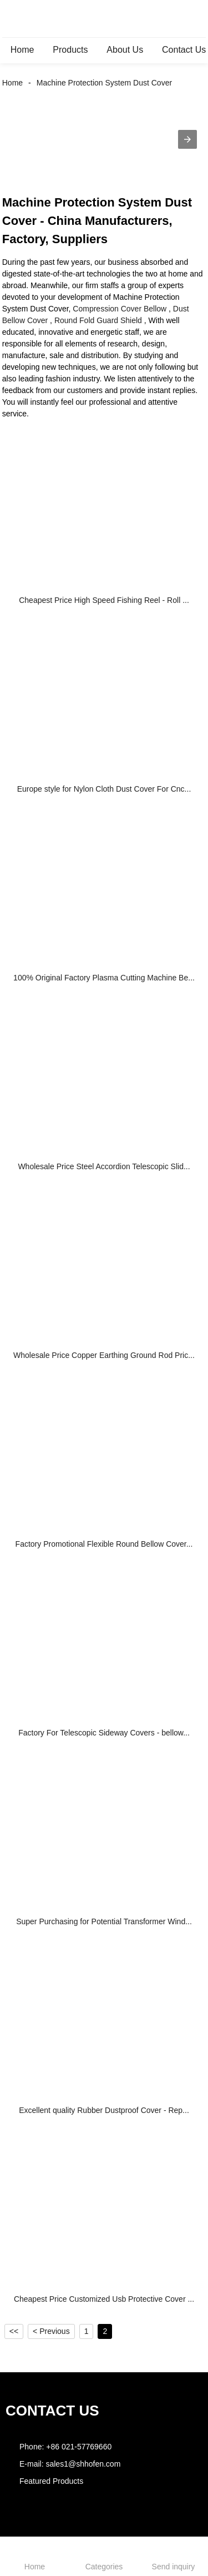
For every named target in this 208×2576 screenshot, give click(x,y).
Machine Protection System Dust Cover (104, 82)
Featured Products (51, 2481)
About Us (124, 49)
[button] (187, 139)
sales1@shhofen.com (82, 2463)
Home (22, 49)
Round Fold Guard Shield (98, 320)
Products (70, 49)
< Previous (51, 2331)
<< (13, 2331)
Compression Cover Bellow (119, 308)
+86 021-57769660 (78, 2446)
